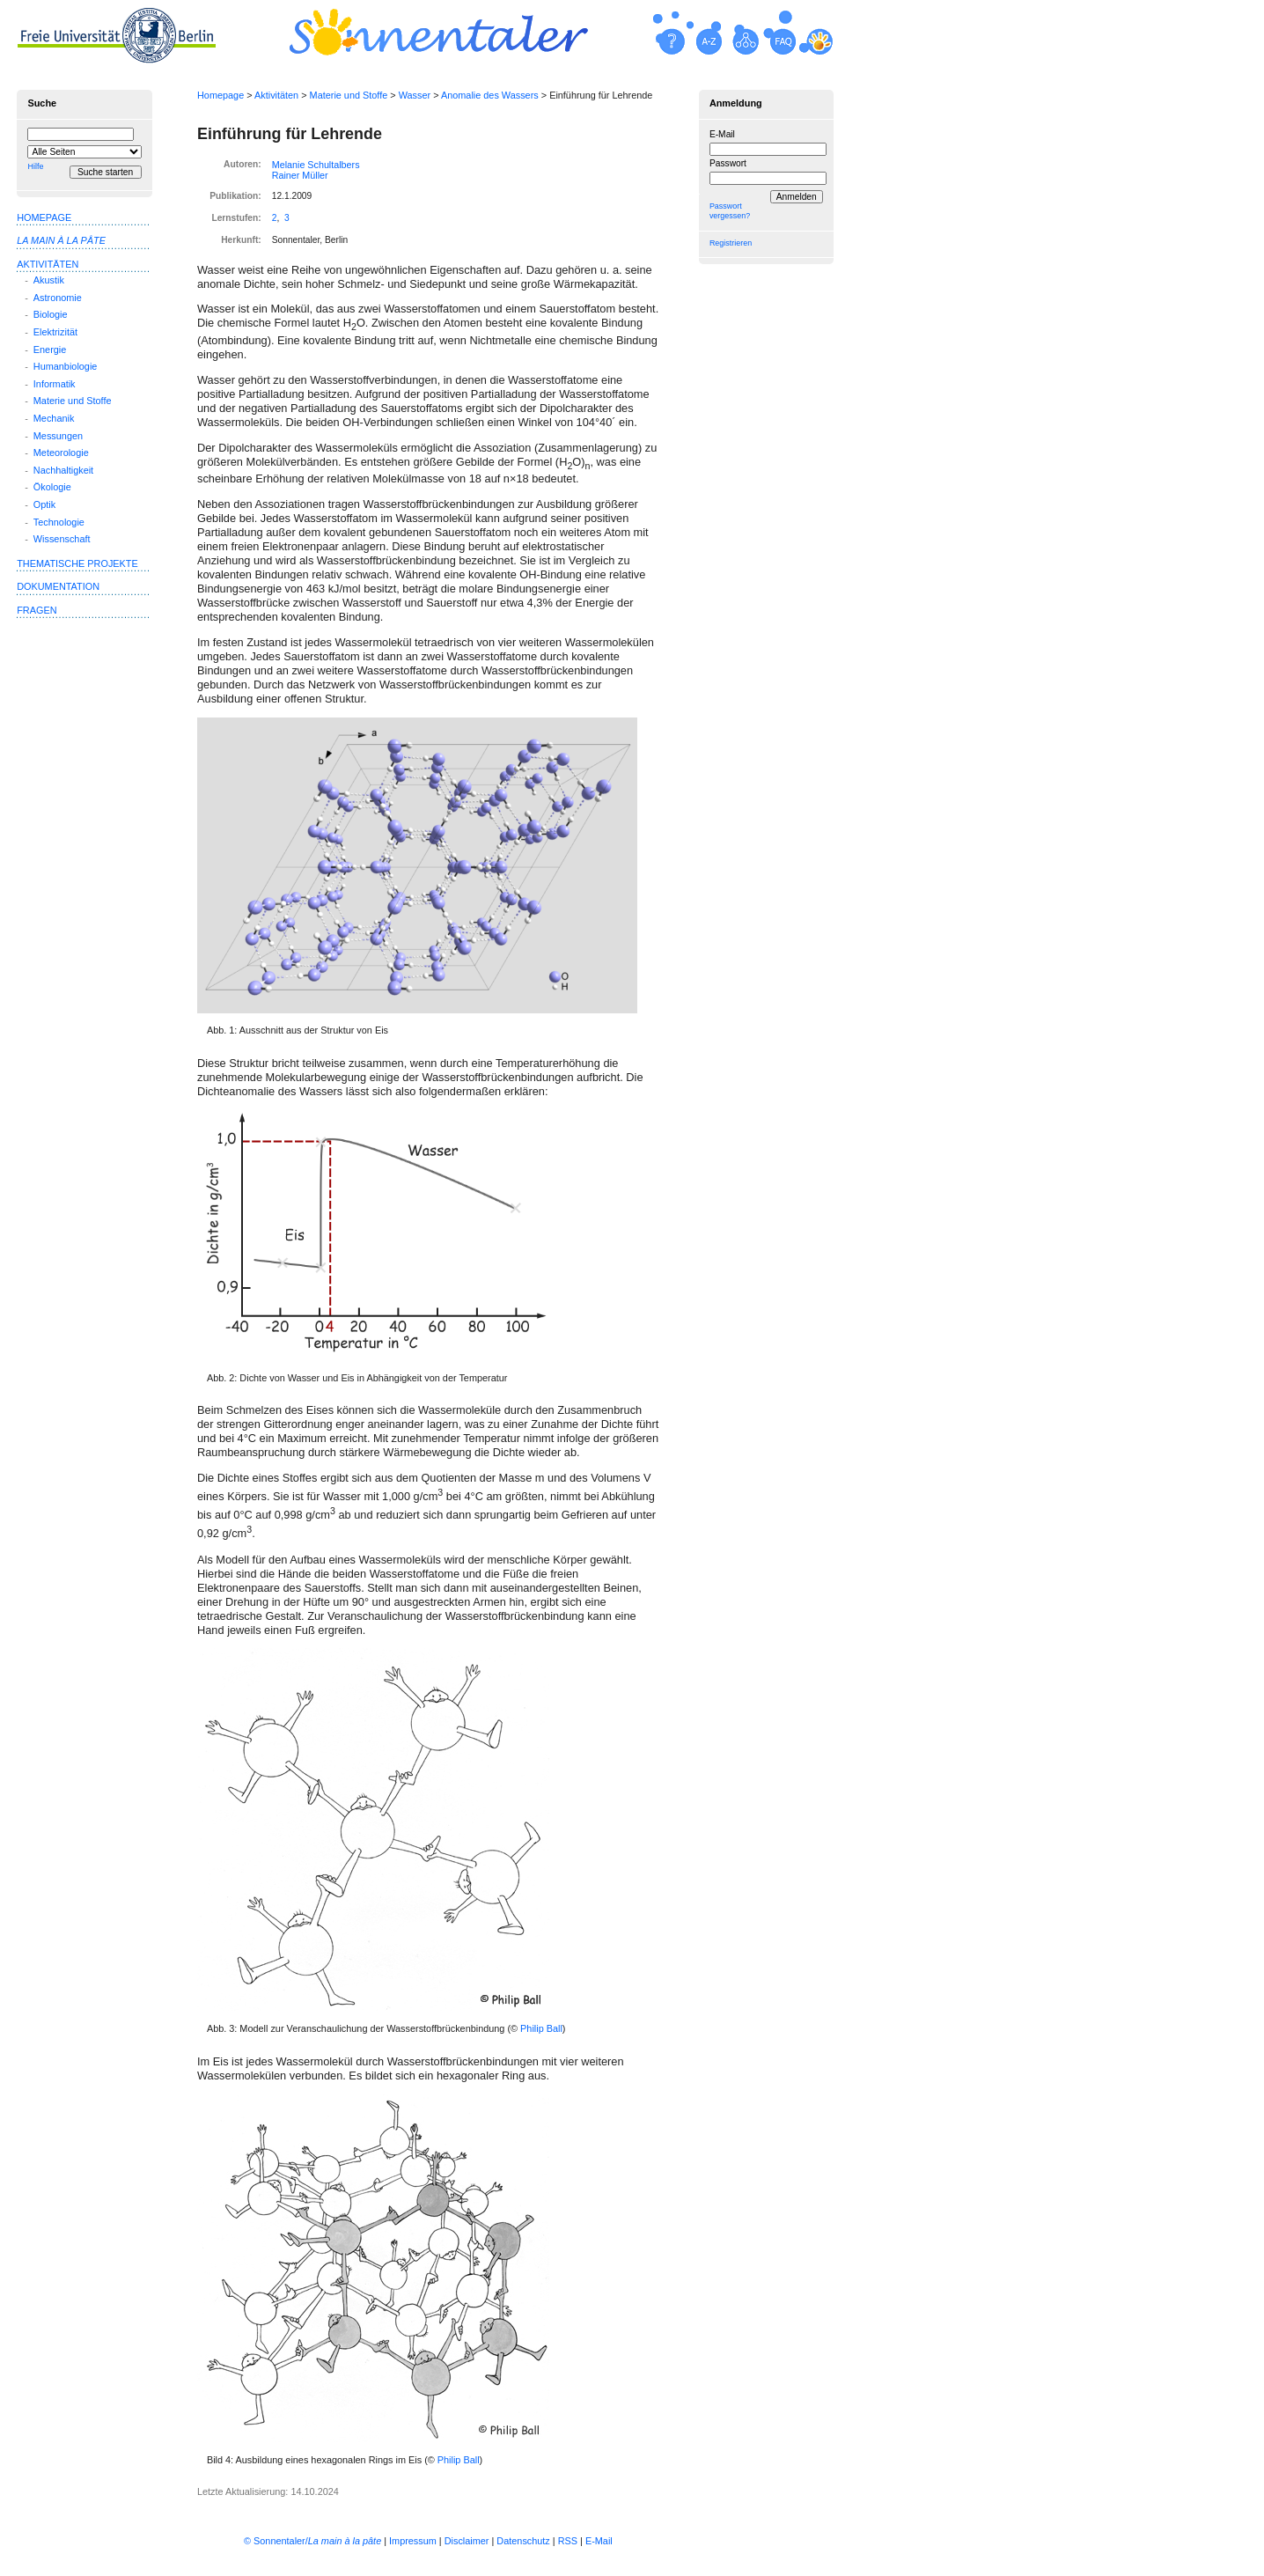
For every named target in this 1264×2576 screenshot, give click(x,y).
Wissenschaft (62, 539)
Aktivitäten (276, 95)
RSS (567, 2541)
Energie (49, 349)
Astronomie (57, 297)
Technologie (59, 522)
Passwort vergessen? (729, 211)
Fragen (36, 610)
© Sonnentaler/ (312, 2541)
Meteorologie (61, 452)
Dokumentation (58, 586)
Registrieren (730, 243)
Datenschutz (522, 2541)
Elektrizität (55, 332)
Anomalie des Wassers (490, 95)
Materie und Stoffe (349, 95)
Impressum (413, 2541)
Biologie (50, 314)
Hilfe (35, 166)
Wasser (414, 95)
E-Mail (722, 134)
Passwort (727, 163)
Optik (44, 504)
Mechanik (54, 418)
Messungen (58, 436)
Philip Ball (541, 2028)
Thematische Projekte (77, 563)
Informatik (54, 384)
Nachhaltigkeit (63, 470)
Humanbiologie (65, 366)
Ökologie (52, 487)
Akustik (48, 280)
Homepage (220, 95)
